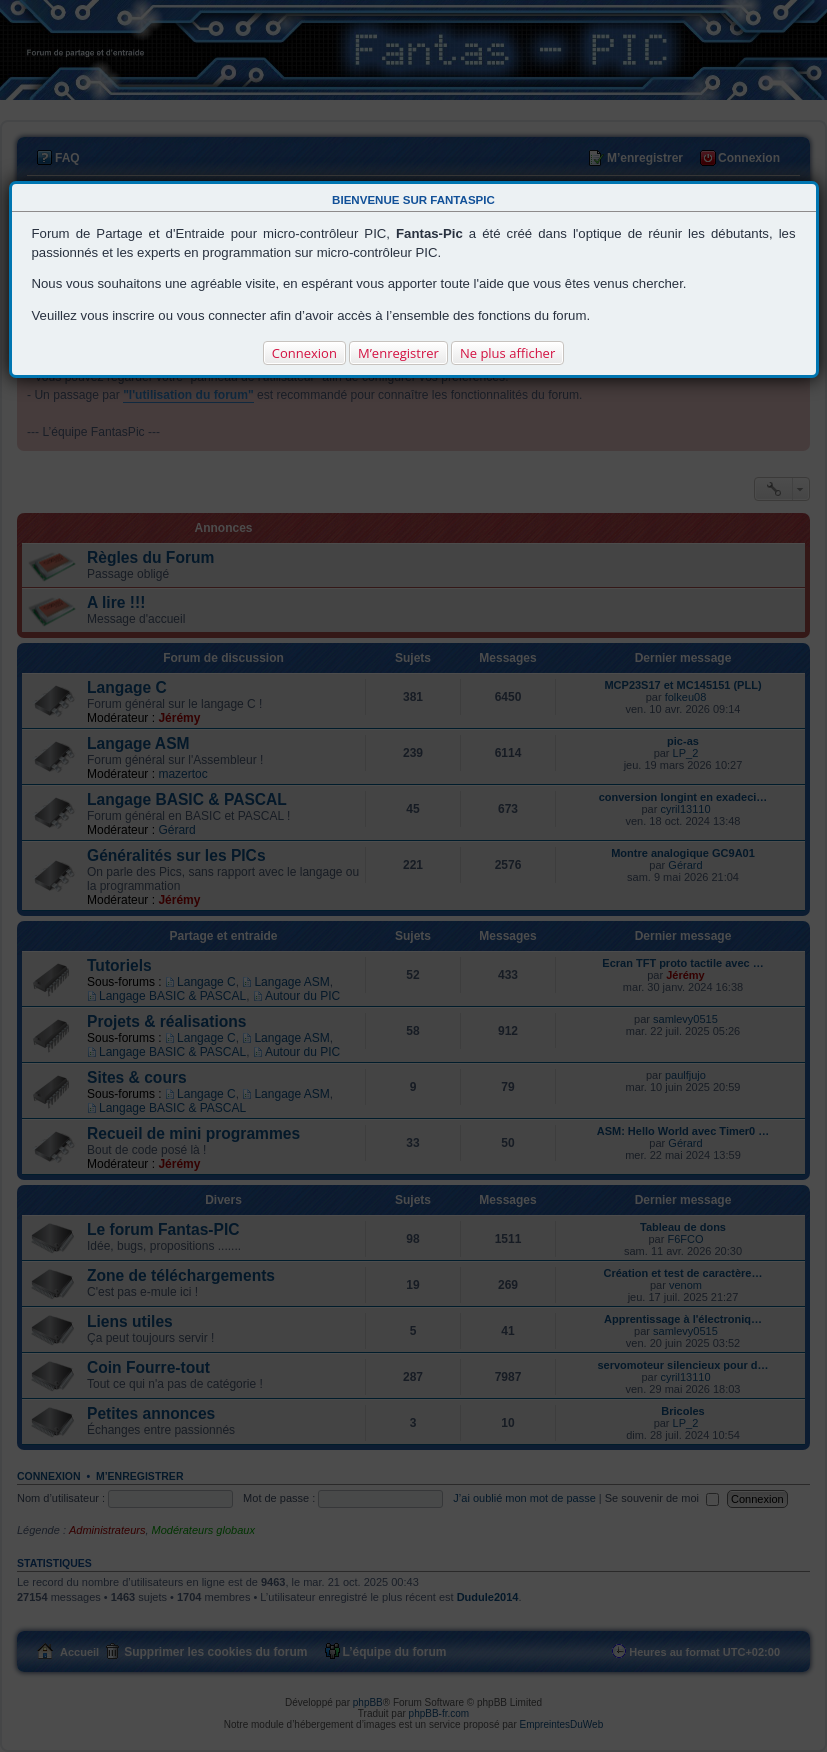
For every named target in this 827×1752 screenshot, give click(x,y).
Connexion (304, 353)
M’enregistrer (398, 353)
